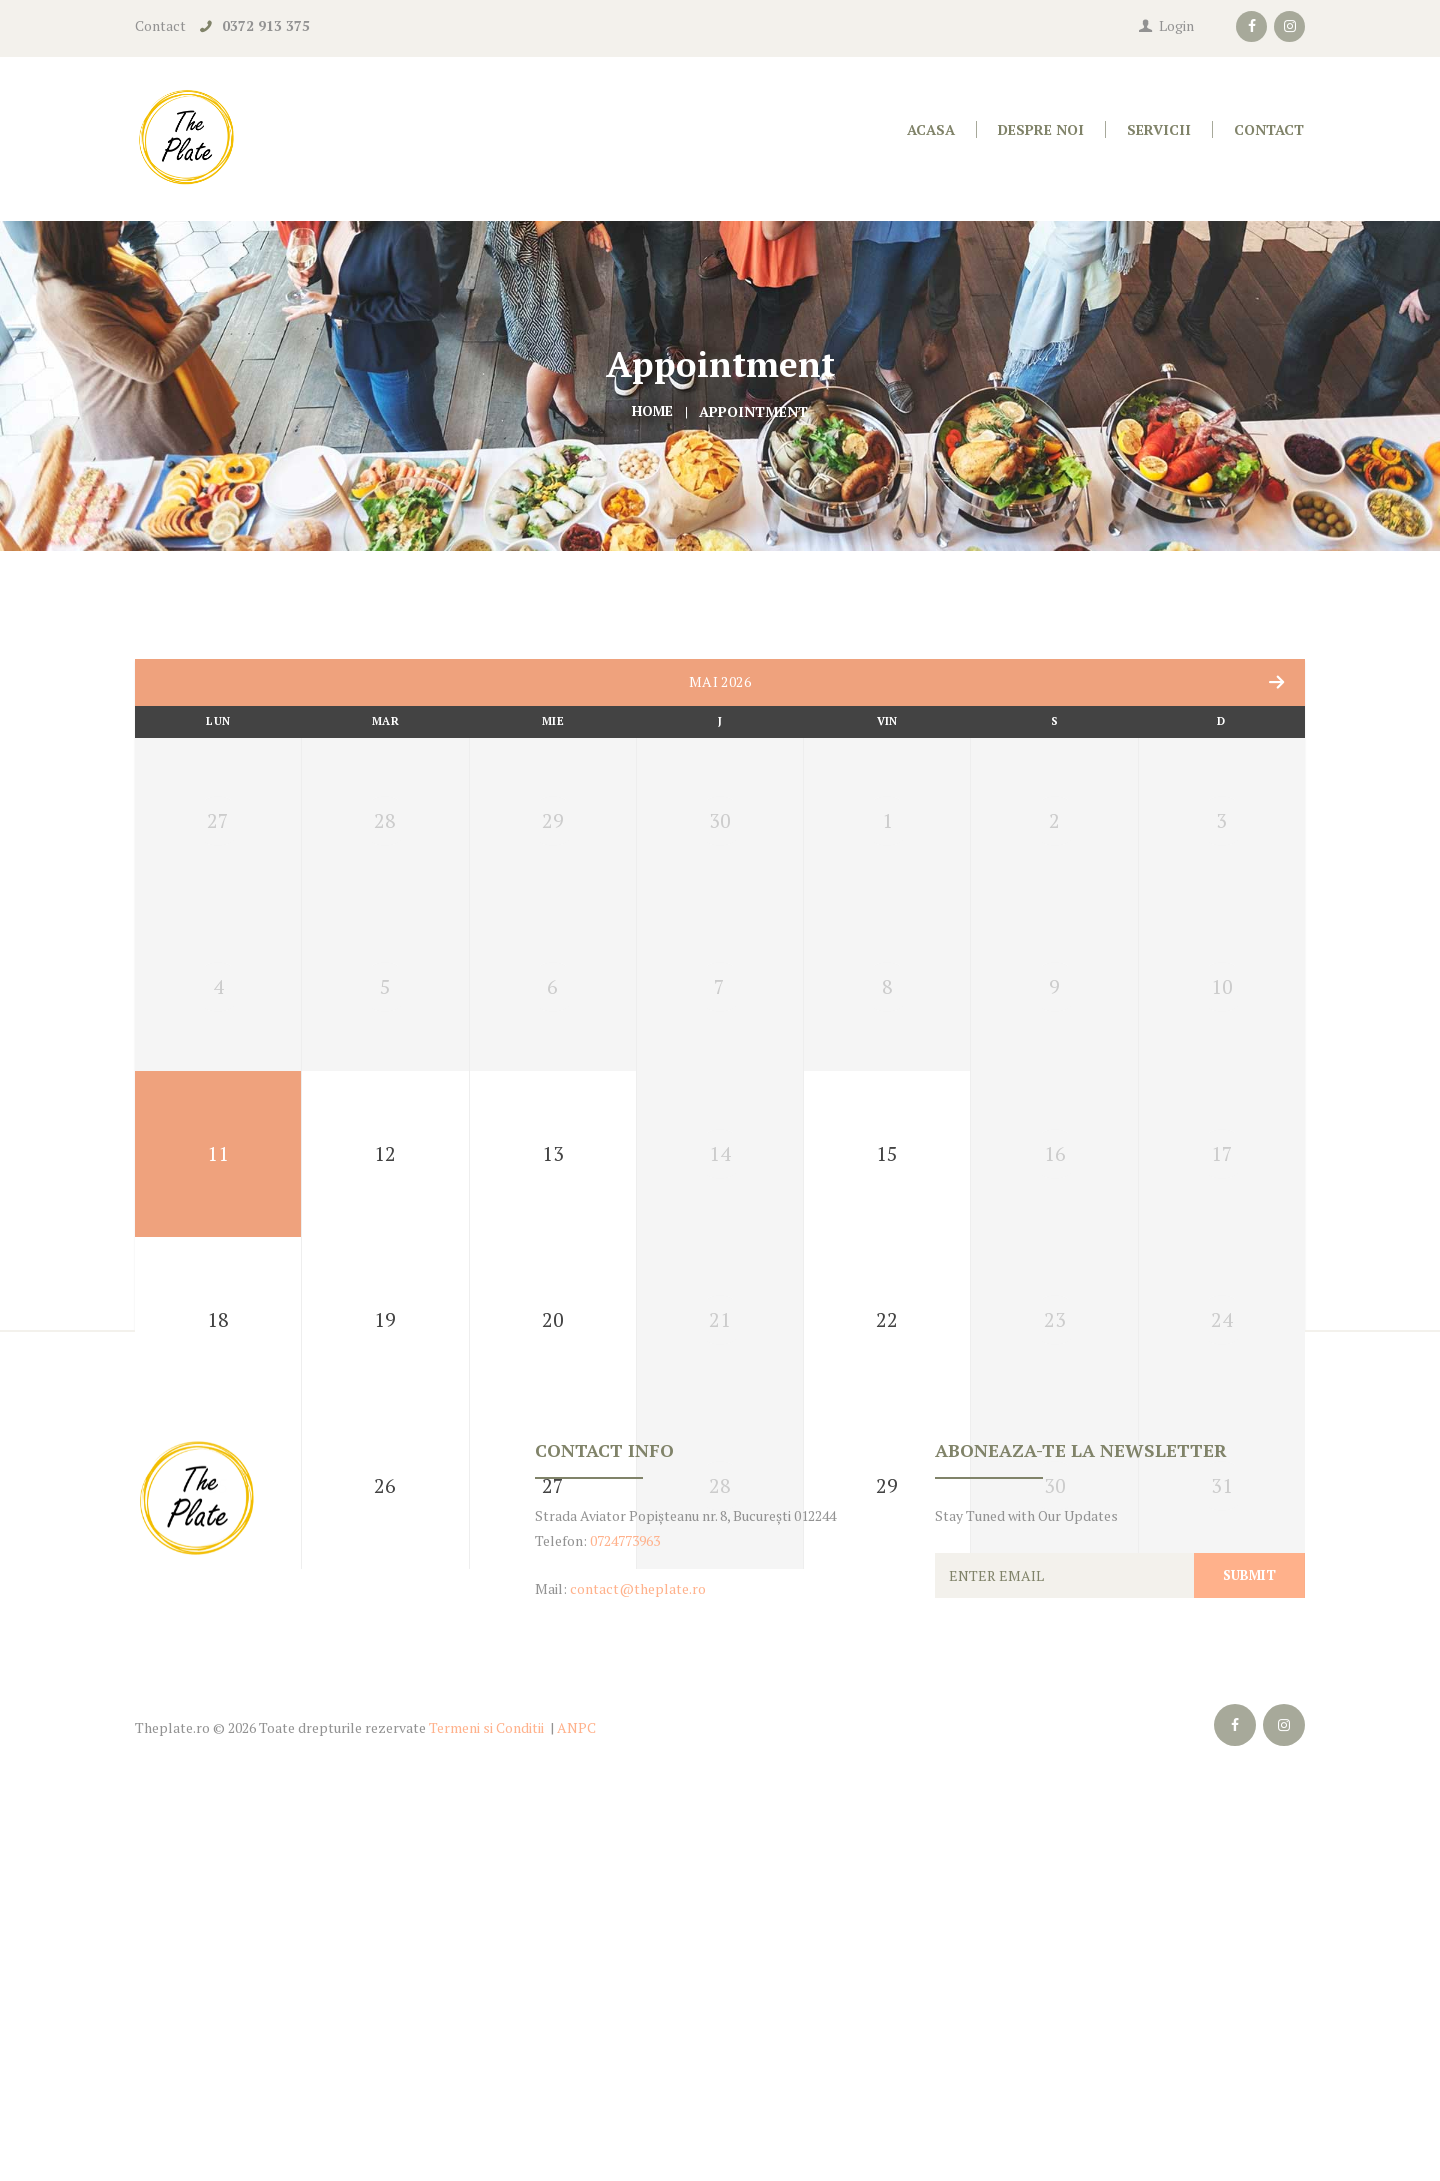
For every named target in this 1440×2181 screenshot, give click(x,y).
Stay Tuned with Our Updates (1026, 1892)
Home (652, 411)
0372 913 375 (266, 25)
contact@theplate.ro (638, 1965)
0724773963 (625, 1917)
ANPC (576, 2104)
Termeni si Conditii (486, 2104)
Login (1176, 25)
